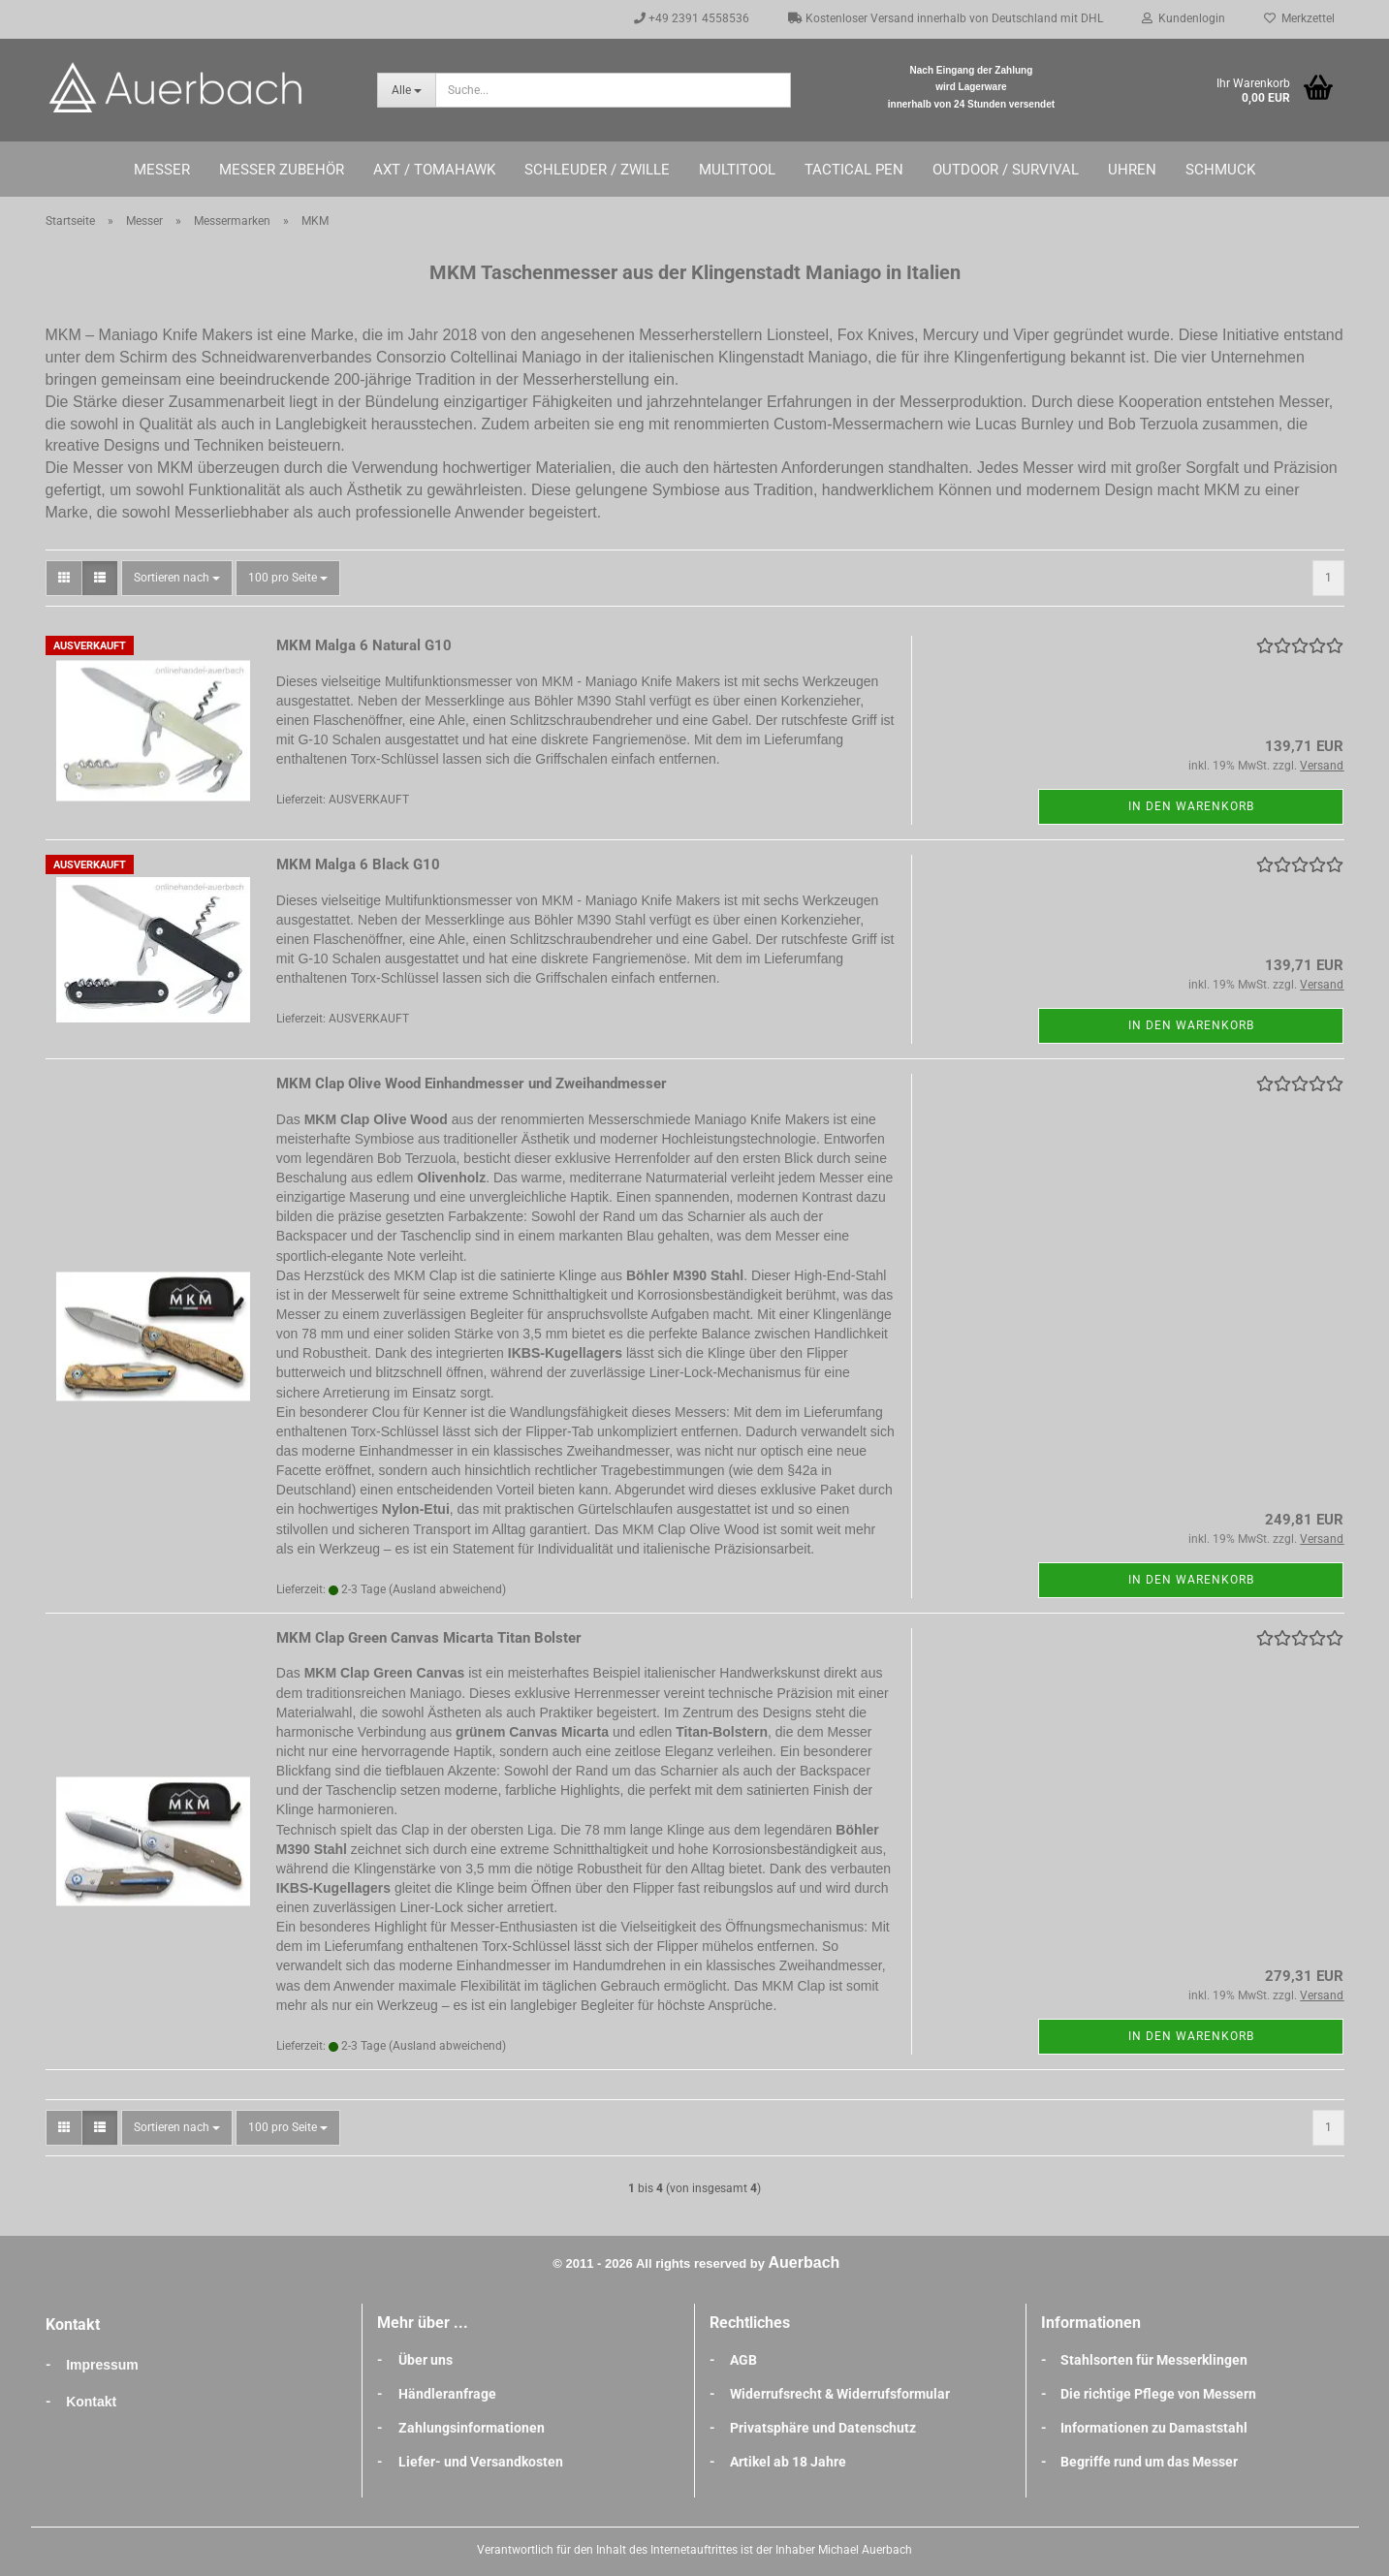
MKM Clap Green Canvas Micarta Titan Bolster (429, 1638)
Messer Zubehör (281, 169)
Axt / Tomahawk (434, 169)
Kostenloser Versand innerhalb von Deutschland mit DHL (945, 18)
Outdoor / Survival (1005, 169)
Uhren (1132, 169)
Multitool (737, 169)
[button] (64, 578)
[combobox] (177, 578)
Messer (162, 169)
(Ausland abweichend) (447, 1589)
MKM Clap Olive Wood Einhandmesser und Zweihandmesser (471, 1083)
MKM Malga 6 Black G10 (358, 864)
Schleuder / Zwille (597, 169)
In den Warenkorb (1191, 806)
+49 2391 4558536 (691, 18)
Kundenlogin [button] (1183, 18)
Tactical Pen (854, 169)
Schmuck (1220, 169)
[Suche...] (406, 90)
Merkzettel (1299, 18)
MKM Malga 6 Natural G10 (364, 645)
